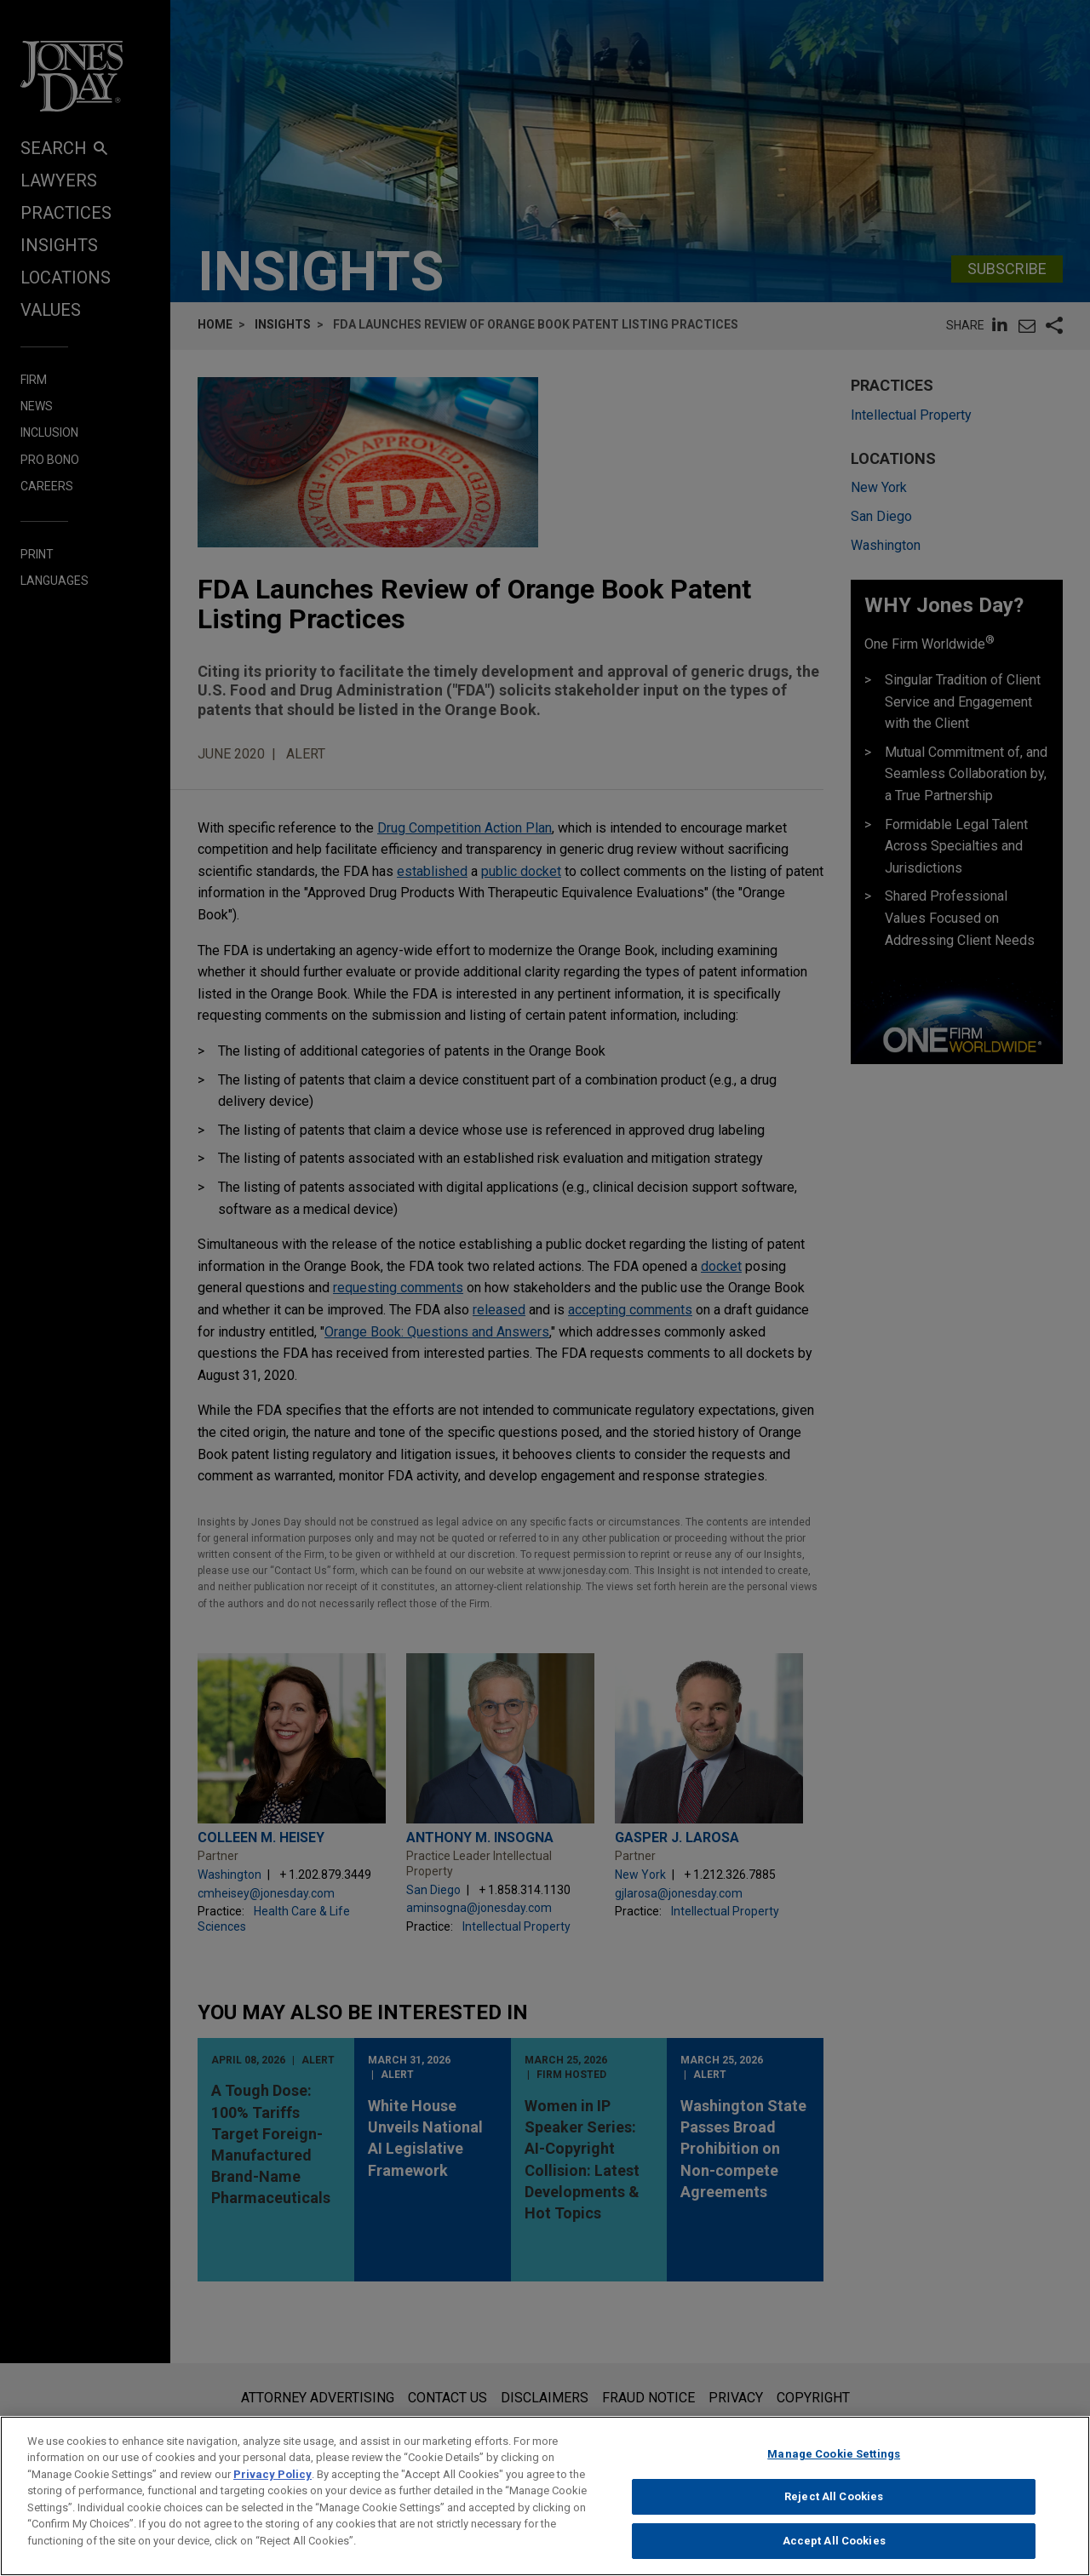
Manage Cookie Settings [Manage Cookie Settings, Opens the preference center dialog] (833, 2469)
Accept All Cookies (834, 2556)
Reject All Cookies (833, 2512)
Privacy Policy (272, 2489)
